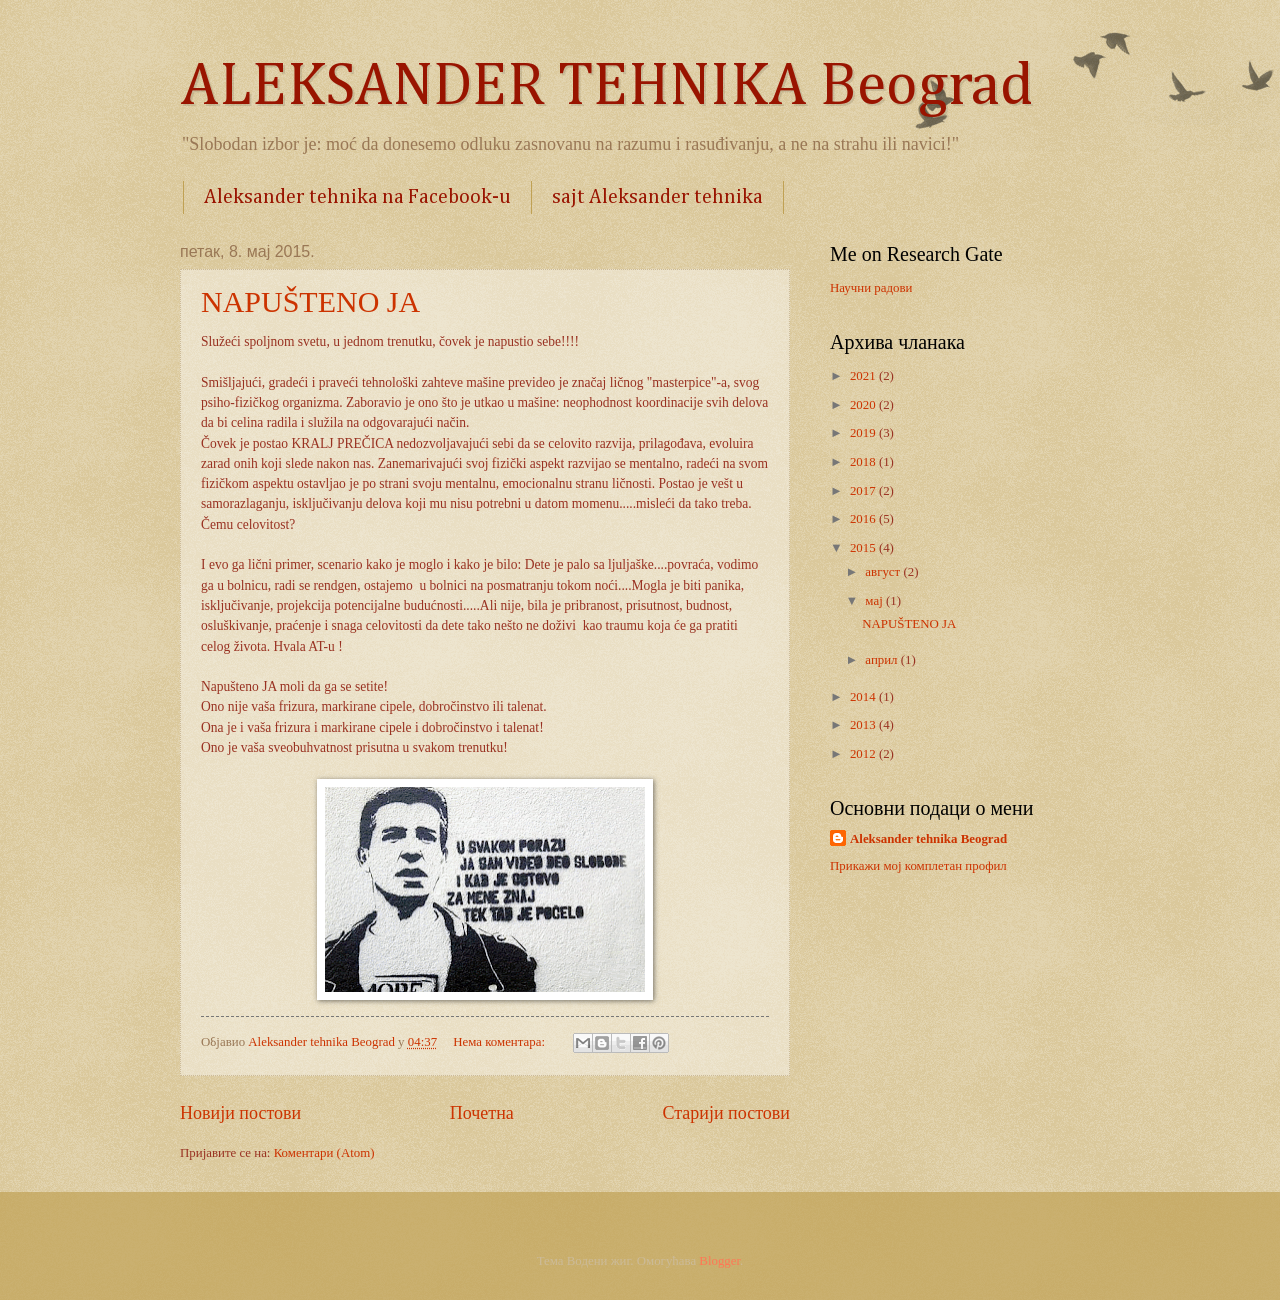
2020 (864, 405)
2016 (864, 519)
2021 (864, 376)
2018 (864, 462)
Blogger (719, 1261)
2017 (864, 491)
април (882, 660)
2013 (864, 725)
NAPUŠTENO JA (310, 301)
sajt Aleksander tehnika (657, 197)
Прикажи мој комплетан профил (918, 866)
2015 (864, 548)
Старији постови (726, 1113)
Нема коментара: (500, 1042)
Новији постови (240, 1113)
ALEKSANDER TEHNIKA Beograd (606, 87)
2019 (864, 433)
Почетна (482, 1113)
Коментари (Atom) (324, 1153)
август (884, 572)
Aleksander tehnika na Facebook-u (357, 197)
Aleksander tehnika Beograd (928, 839)
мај (875, 601)
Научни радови (871, 288)
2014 (864, 697)
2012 (864, 754)
